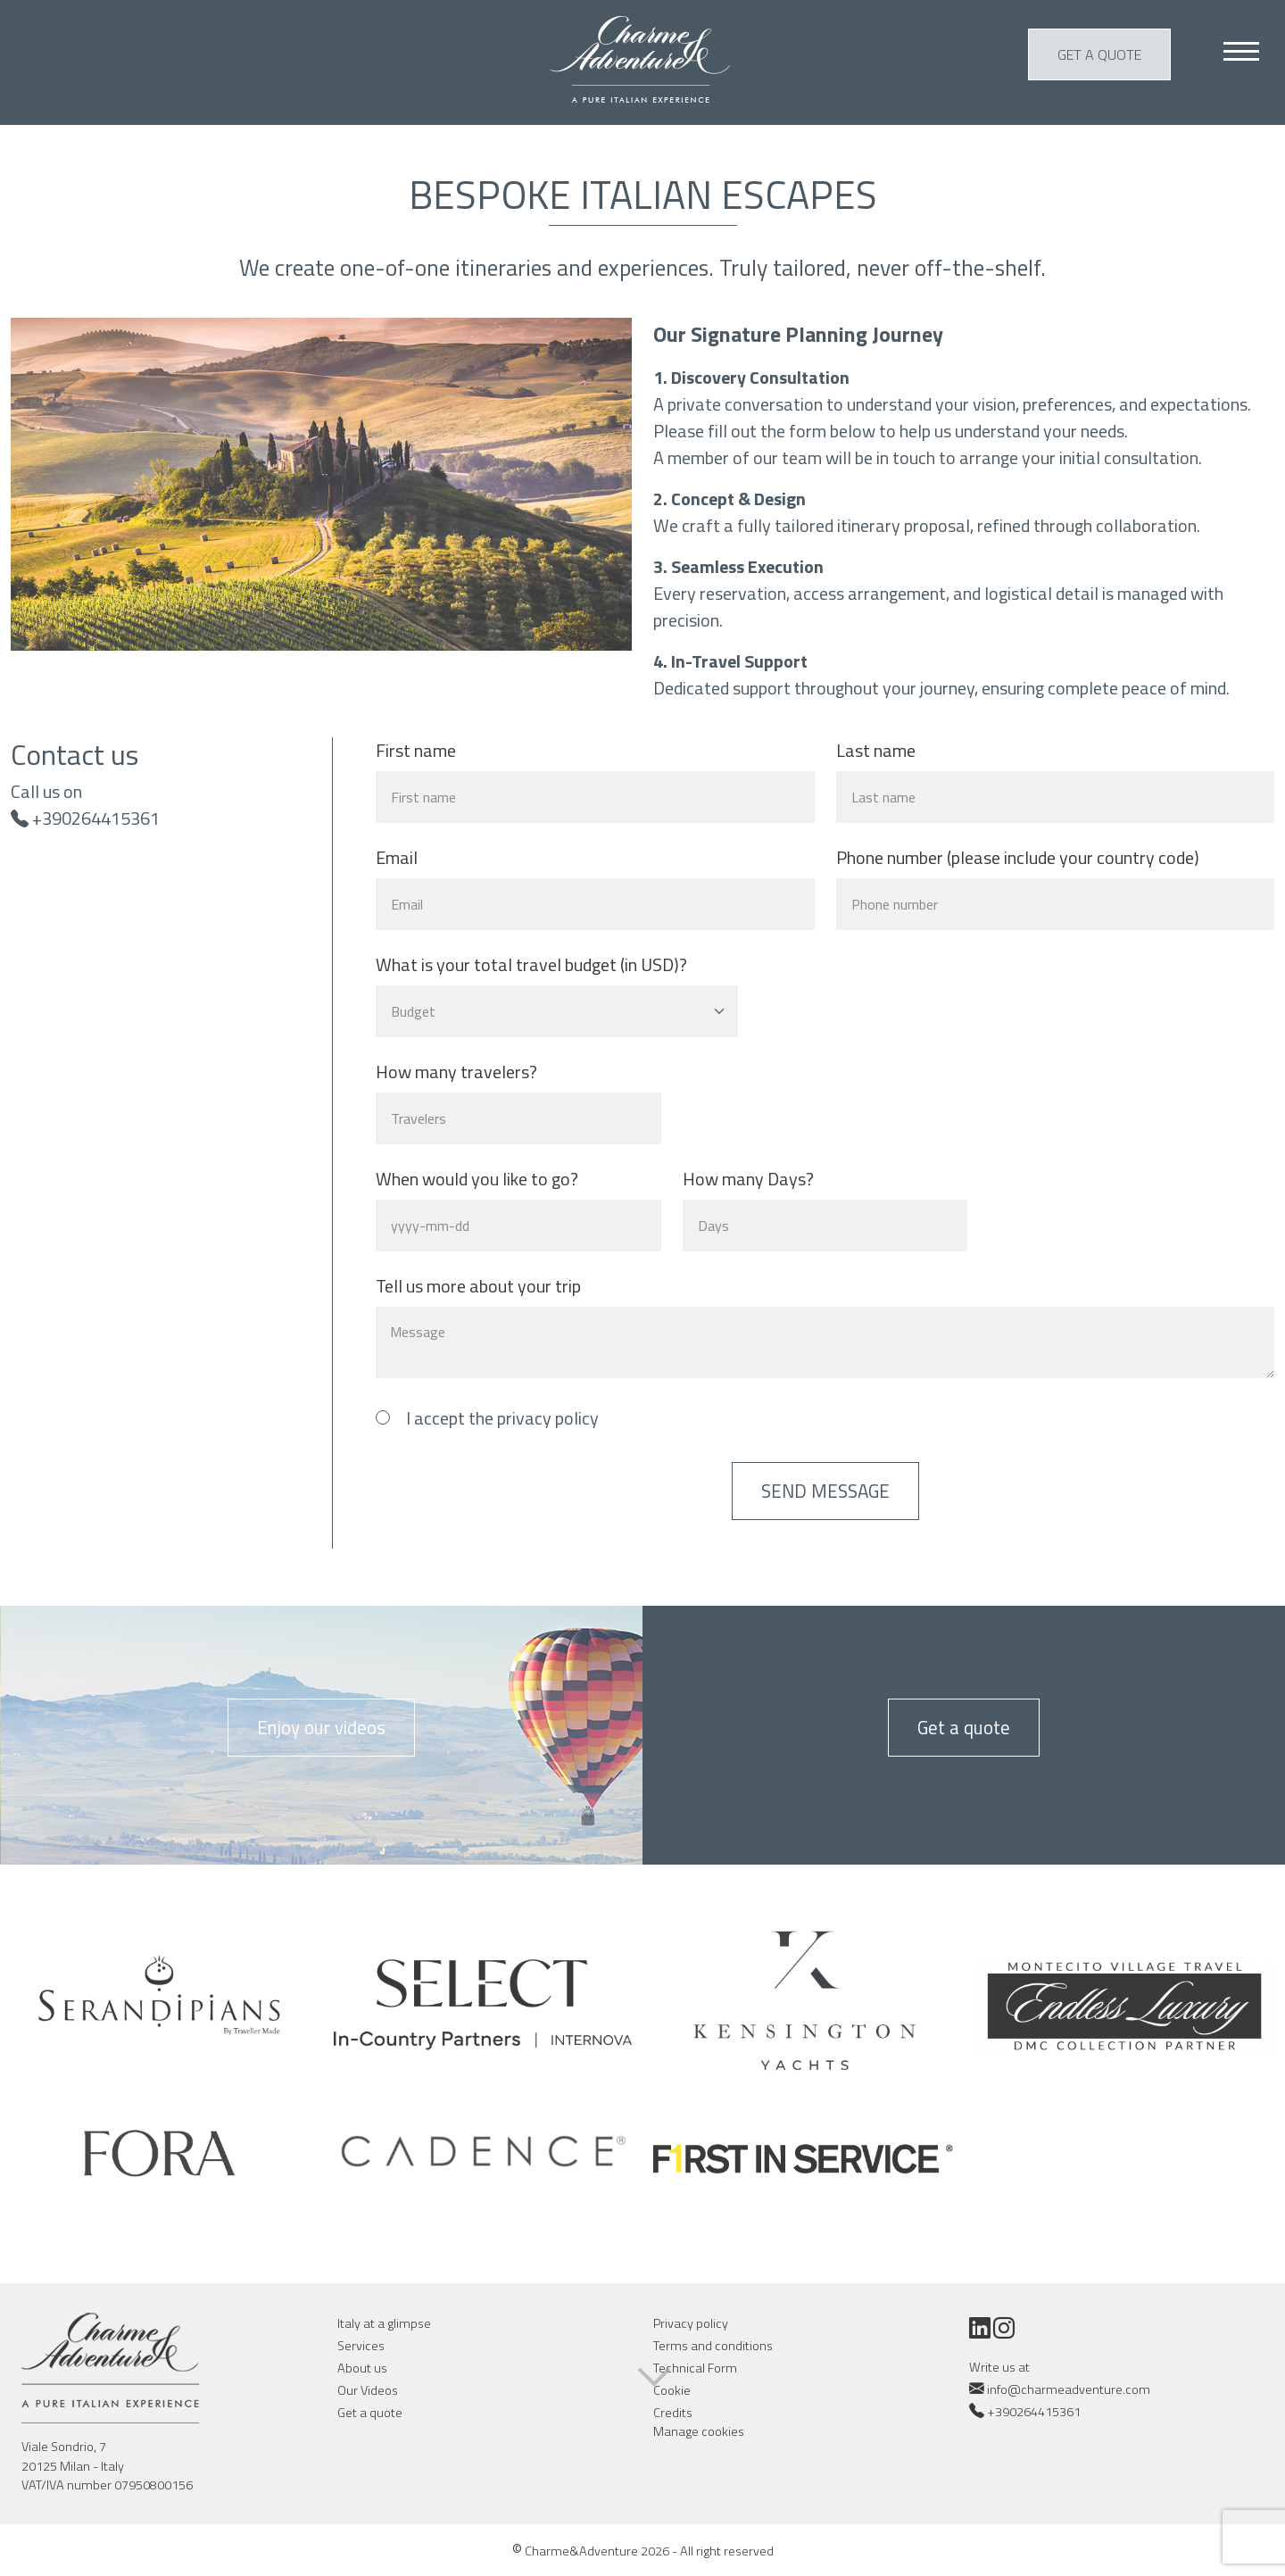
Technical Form (695, 2368)
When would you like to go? (477, 1179)
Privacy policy (690, 2323)
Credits (672, 2412)
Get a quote (1099, 54)
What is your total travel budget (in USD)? (531, 964)
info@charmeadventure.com (1059, 2389)
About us (362, 2368)
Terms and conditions (713, 2346)
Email (397, 857)
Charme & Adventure (643, 57)
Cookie (672, 2390)
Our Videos (367, 2390)
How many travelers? (456, 1072)
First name (416, 750)
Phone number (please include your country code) (1017, 857)
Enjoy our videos (321, 1727)
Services (361, 2346)
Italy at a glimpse (384, 2323)
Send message (825, 1490)
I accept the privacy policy (502, 1418)
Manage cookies (698, 2431)
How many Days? (748, 1179)
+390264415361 (96, 818)
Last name (876, 750)
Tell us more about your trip (478, 1286)
